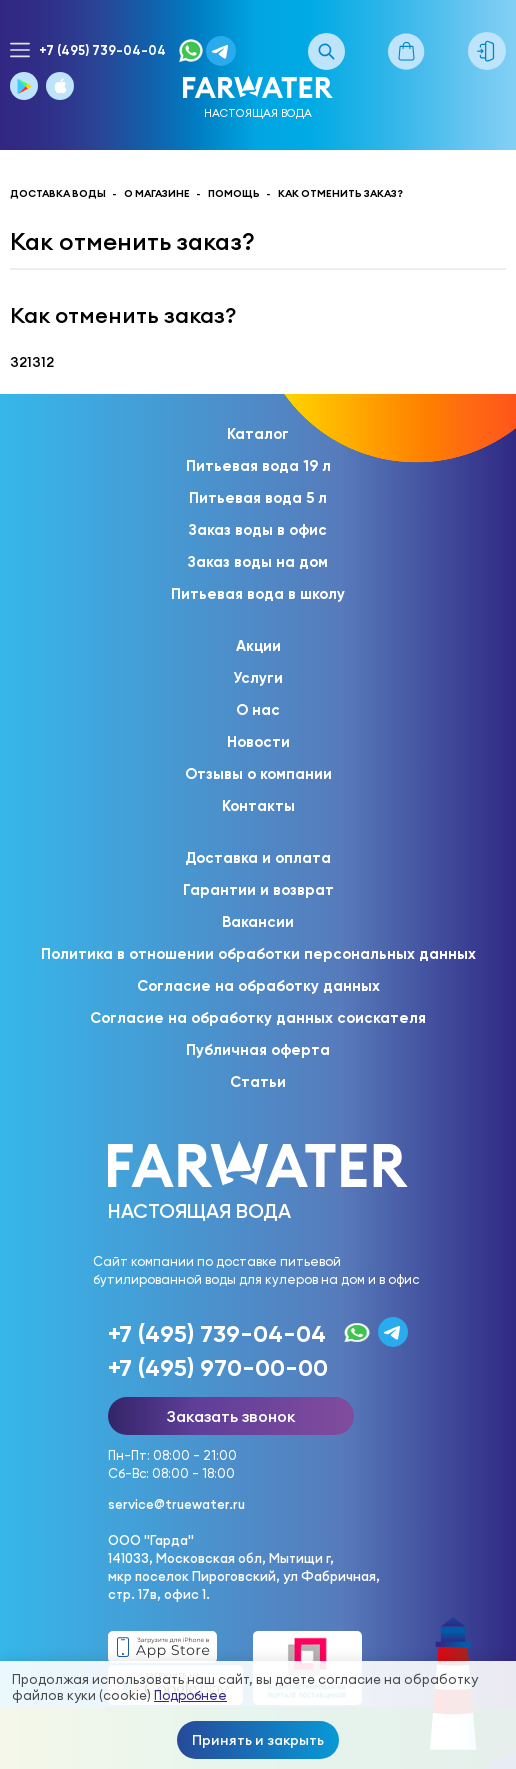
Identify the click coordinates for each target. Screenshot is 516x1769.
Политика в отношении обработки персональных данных (258, 954)
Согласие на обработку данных (258, 986)
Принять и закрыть (258, 1740)
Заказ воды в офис (258, 530)
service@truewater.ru (176, 1504)
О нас (258, 710)
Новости (258, 742)
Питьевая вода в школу (258, 594)
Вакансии (258, 922)
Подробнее (190, 1695)
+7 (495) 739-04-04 (102, 50)
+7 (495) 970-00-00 (218, 1367)
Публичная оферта (258, 1050)
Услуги (258, 678)
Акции (258, 646)
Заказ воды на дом (258, 562)
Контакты (258, 806)
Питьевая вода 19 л (258, 466)
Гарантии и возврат (258, 890)
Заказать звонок (231, 1416)
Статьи (258, 1082)
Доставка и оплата (258, 858)
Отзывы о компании (258, 774)
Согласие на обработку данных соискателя (258, 1018)
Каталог (258, 434)
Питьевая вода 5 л (258, 498)
